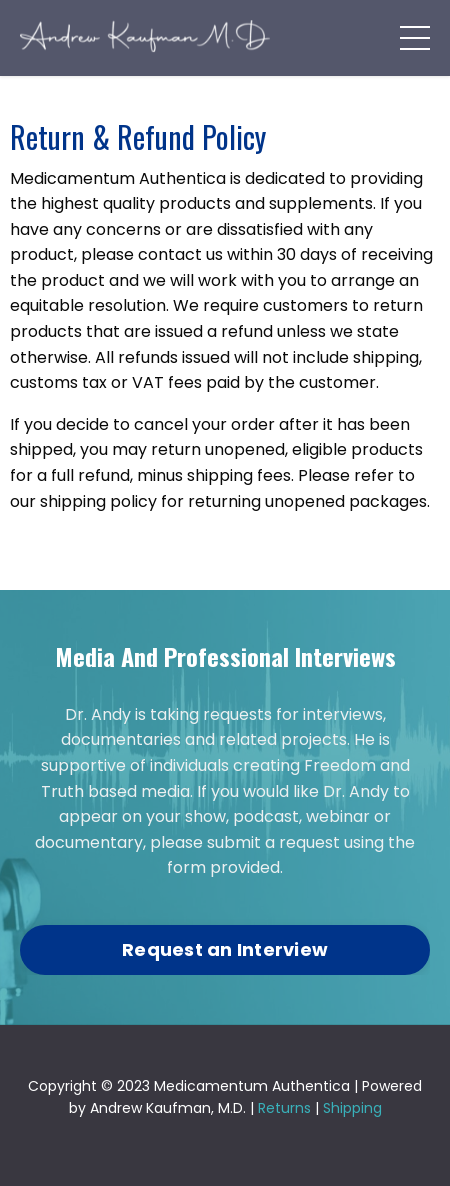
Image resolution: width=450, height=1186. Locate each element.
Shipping (352, 1108)
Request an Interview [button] (225, 949)
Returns (284, 1108)
